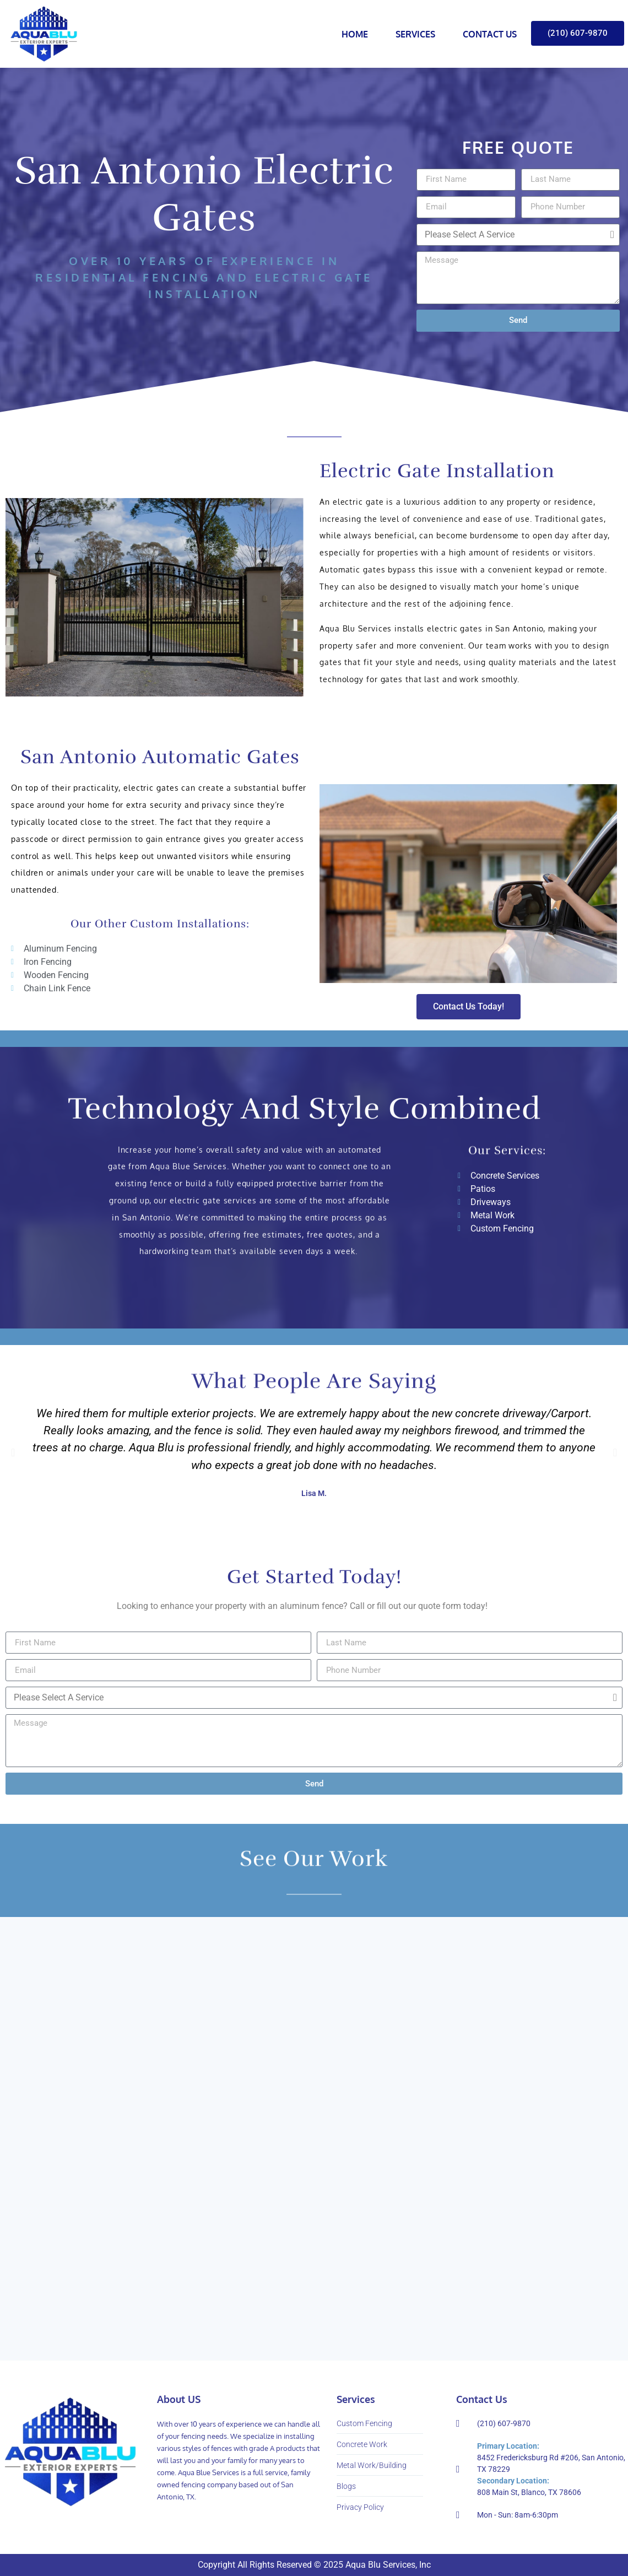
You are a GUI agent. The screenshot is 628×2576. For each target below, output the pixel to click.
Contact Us (490, 34)
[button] (13, 1452)
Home (355, 34)
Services (415, 34)
